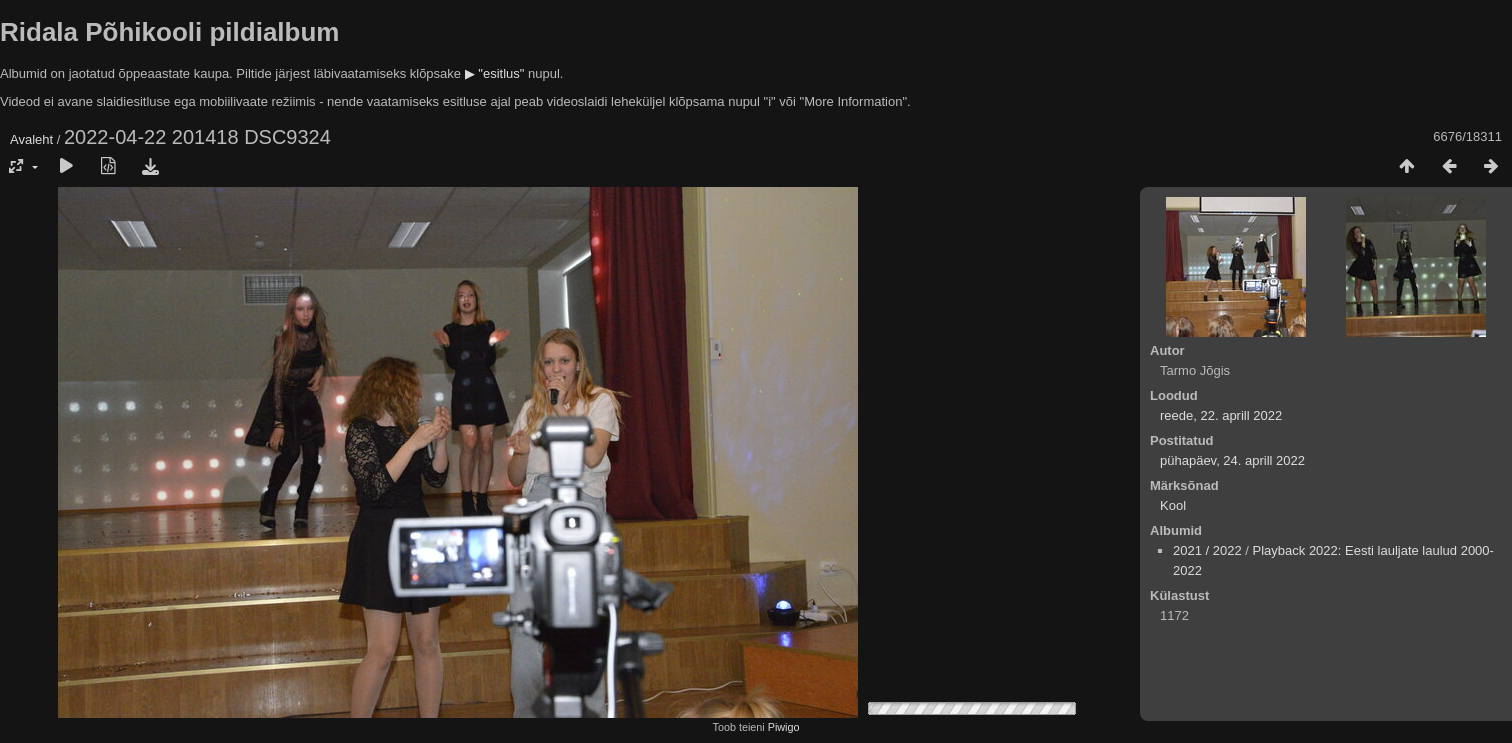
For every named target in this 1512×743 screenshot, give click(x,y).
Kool (1173, 505)
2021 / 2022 (1207, 550)
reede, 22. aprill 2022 (1221, 415)
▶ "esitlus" (495, 73)
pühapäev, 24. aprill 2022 (1232, 460)
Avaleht (31, 139)
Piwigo (784, 727)
